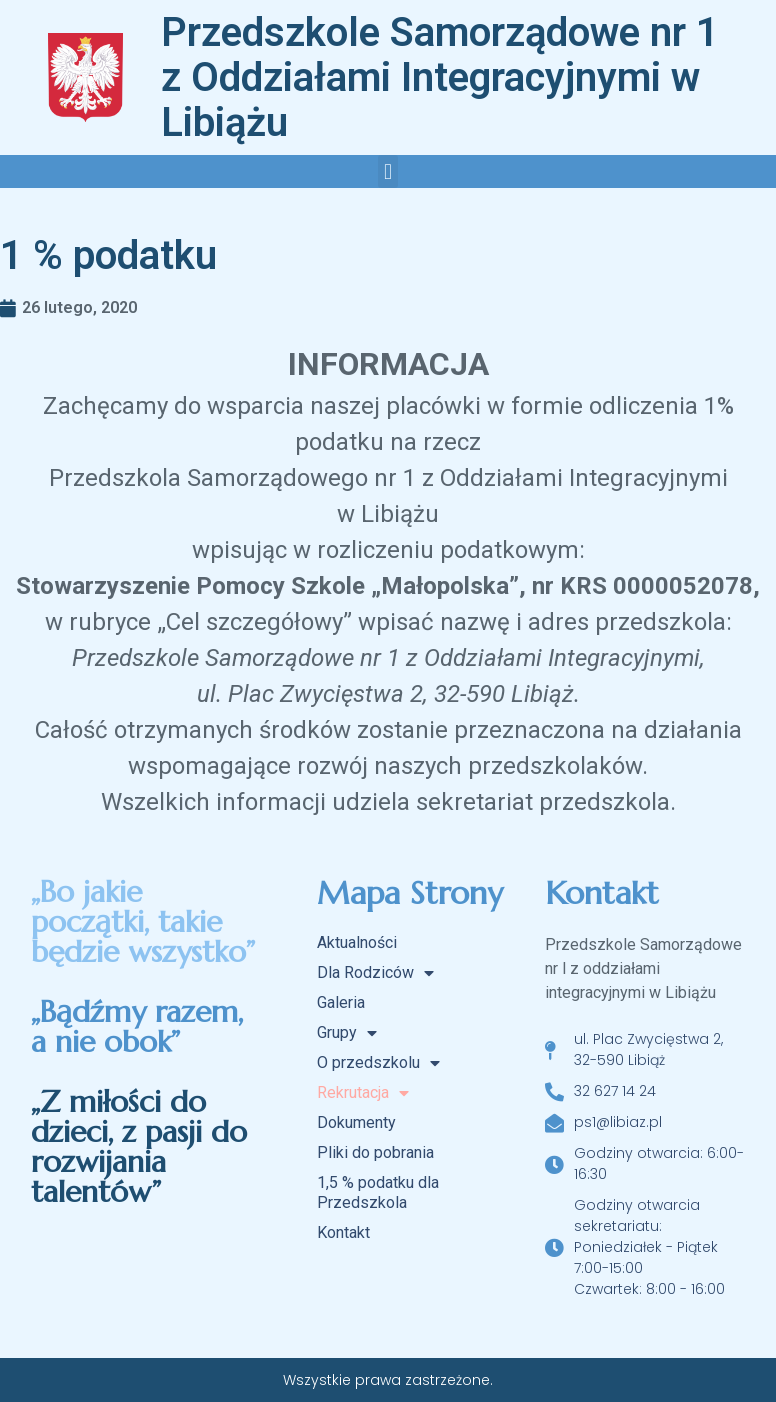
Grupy (347, 1033)
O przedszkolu (378, 1063)
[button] (387, 171)
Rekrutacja (363, 1093)
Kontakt (343, 1232)
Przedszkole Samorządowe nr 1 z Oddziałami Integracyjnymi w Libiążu (440, 77)
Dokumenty (356, 1122)
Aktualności (357, 942)
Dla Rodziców (375, 973)
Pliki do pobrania (375, 1152)
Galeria (341, 1002)
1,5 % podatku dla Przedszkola (378, 1192)
